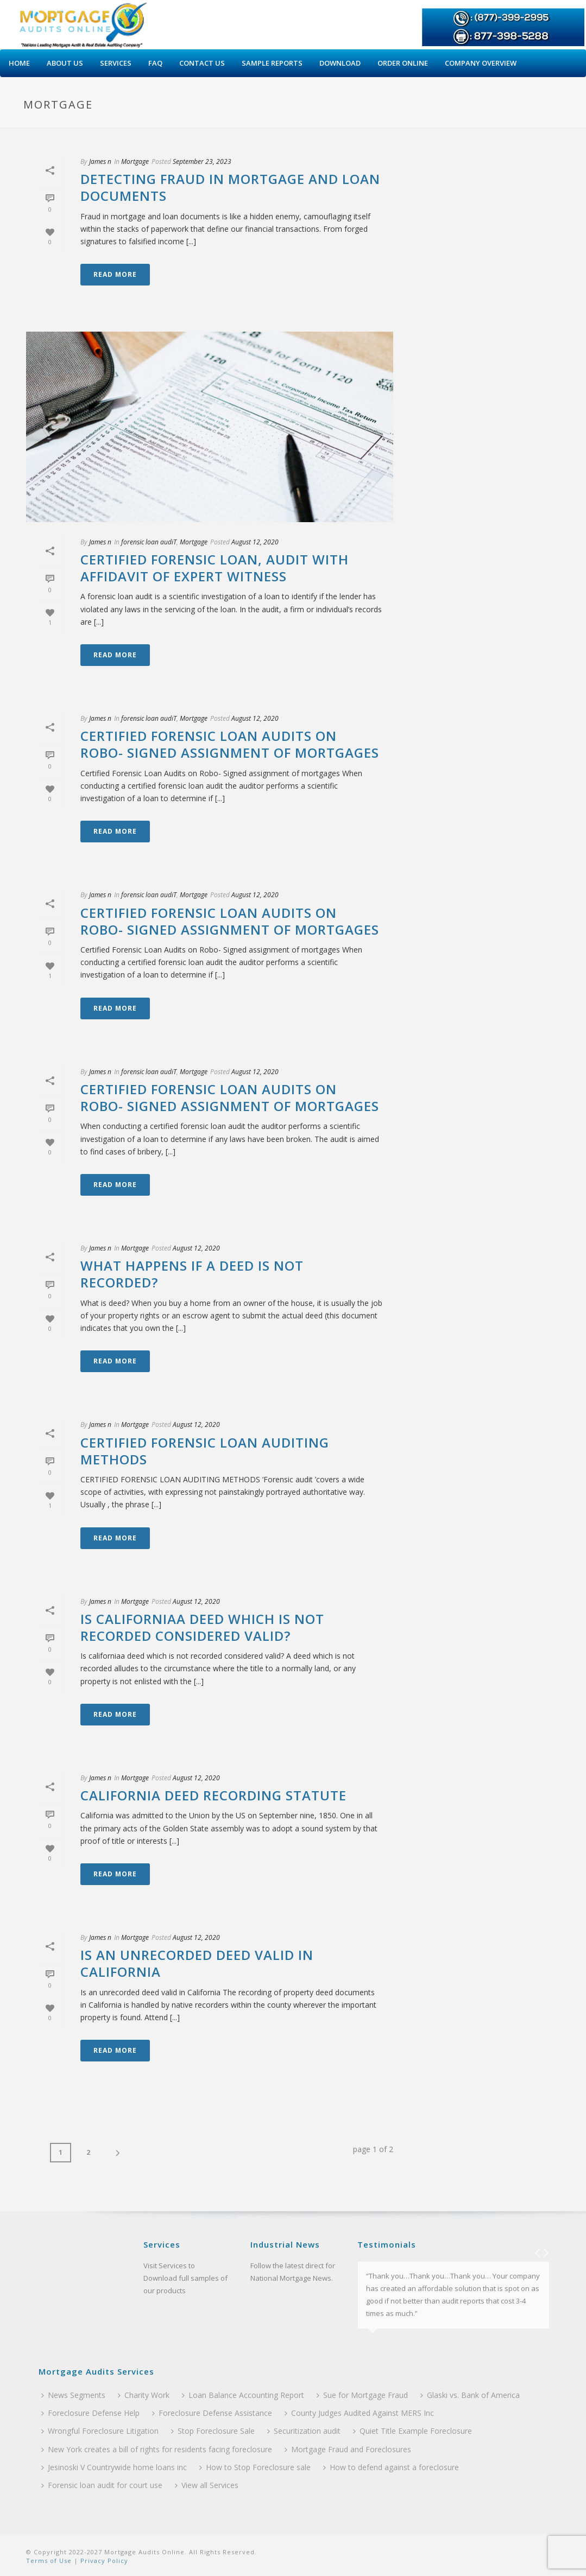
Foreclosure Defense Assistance (212, 2413)
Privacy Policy (103, 2560)
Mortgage (135, 161)
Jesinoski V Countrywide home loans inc (114, 2467)
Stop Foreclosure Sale (213, 2431)
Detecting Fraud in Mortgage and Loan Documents (230, 187)
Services (115, 63)
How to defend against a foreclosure (391, 2467)
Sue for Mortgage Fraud (362, 2395)
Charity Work (143, 2395)
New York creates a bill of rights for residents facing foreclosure (156, 2449)
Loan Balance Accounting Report (243, 2395)
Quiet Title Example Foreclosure (412, 2431)
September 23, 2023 (202, 161)
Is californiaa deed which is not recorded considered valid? (202, 1627)
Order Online (402, 63)
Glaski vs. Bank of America (470, 2395)
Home (19, 63)
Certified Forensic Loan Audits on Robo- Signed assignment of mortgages (229, 744)
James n (100, 161)
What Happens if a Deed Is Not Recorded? (192, 1274)
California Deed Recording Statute (213, 1795)
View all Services (206, 2485)
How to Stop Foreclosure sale (255, 2467)
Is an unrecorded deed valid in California (196, 1963)
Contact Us (202, 63)
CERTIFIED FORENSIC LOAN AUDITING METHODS (204, 1450)
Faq (155, 63)
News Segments (73, 2395)
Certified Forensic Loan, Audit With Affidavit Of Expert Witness (214, 567)
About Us (65, 63)
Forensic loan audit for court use (101, 2485)
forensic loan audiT (149, 542)
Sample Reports (272, 63)
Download (340, 63)
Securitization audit (304, 2431)
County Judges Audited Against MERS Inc (359, 2413)
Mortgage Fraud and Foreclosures (348, 2449)
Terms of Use (49, 2560)
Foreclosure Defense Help (90, 2413)
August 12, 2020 (255, 542)
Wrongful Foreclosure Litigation (100, 2431)
